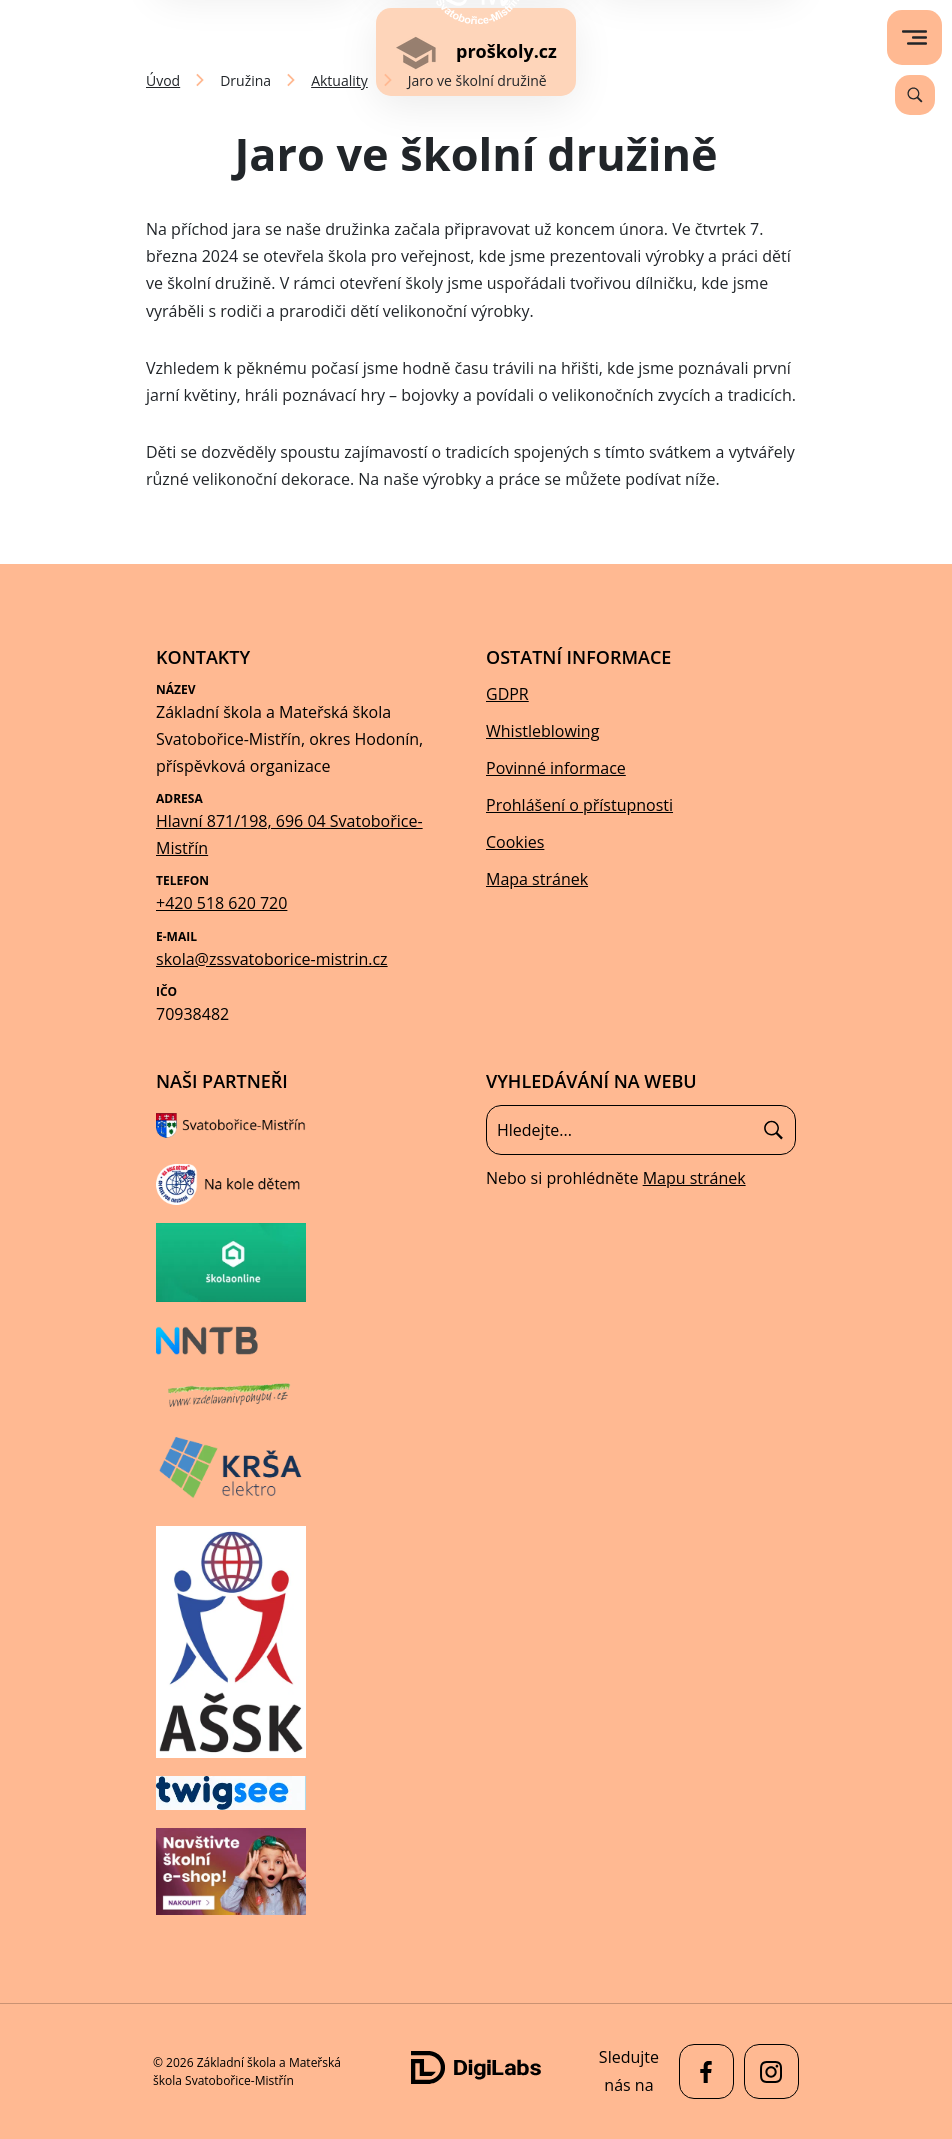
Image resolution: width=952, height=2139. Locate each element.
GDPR (507, 694)
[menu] (914, 37)
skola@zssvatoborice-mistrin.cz (272, 959)
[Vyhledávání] (915, 95)
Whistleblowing (542, 731)
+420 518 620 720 (221, 903)
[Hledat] (773, 1130)
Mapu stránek (694, 1178)
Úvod (163, 80)
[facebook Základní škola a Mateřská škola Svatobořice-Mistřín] (701, 2071)
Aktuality (339, 80)
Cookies (515, 842)
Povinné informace (556, 768)
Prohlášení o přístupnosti (579, 805)
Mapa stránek (537, 879)
